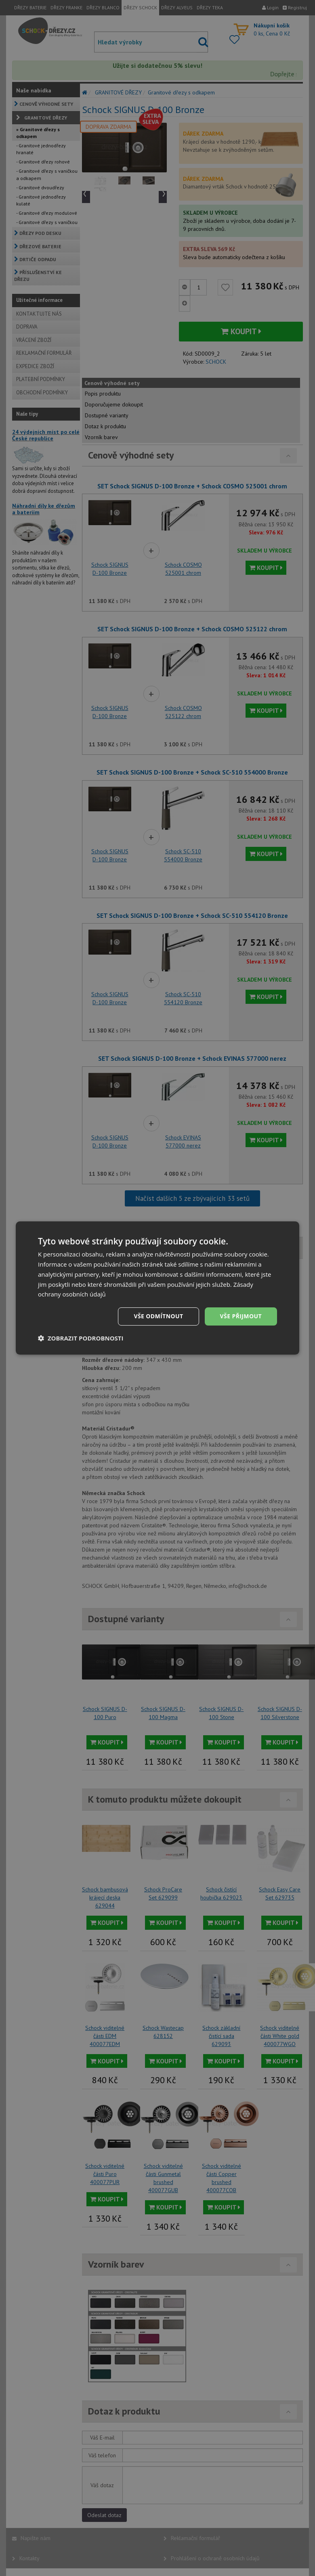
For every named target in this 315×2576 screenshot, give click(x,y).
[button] (81, 1338)
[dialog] (157, 1288)
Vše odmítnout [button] (158, 1316)
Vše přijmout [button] (241, 1316)
